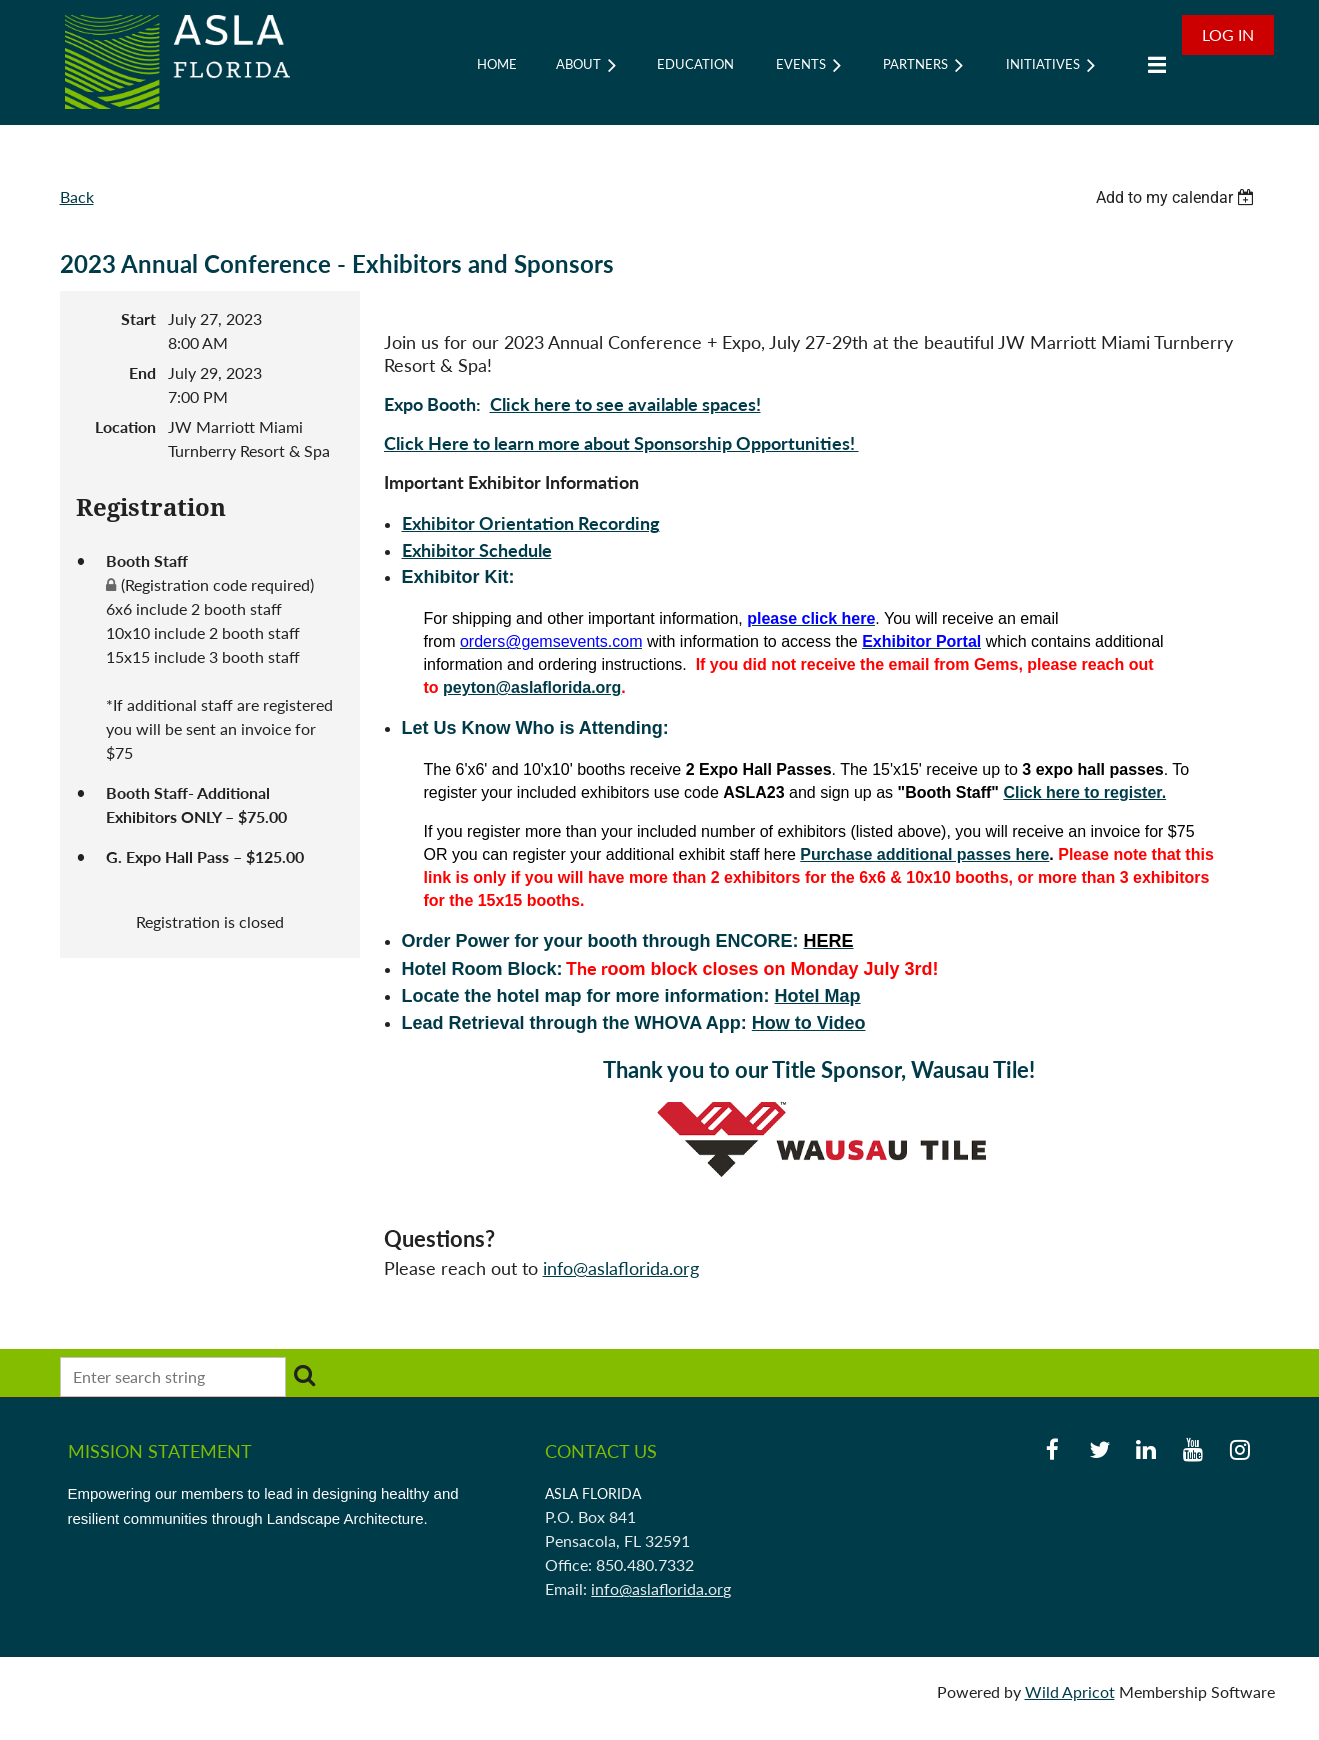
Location (125, 426)
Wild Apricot (1070, 1691)
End (142, 372)
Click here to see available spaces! (625, 404)
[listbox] (1178, 197)
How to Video (809, 1023)
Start (138, 318)
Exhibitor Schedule (477, 550)
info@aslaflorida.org (621, 1268)
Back (77, 196)
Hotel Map (818, 996)
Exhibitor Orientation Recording (531, 523)
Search (305, 1375)
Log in (1228, 34)
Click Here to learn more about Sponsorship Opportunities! (621, 443)
